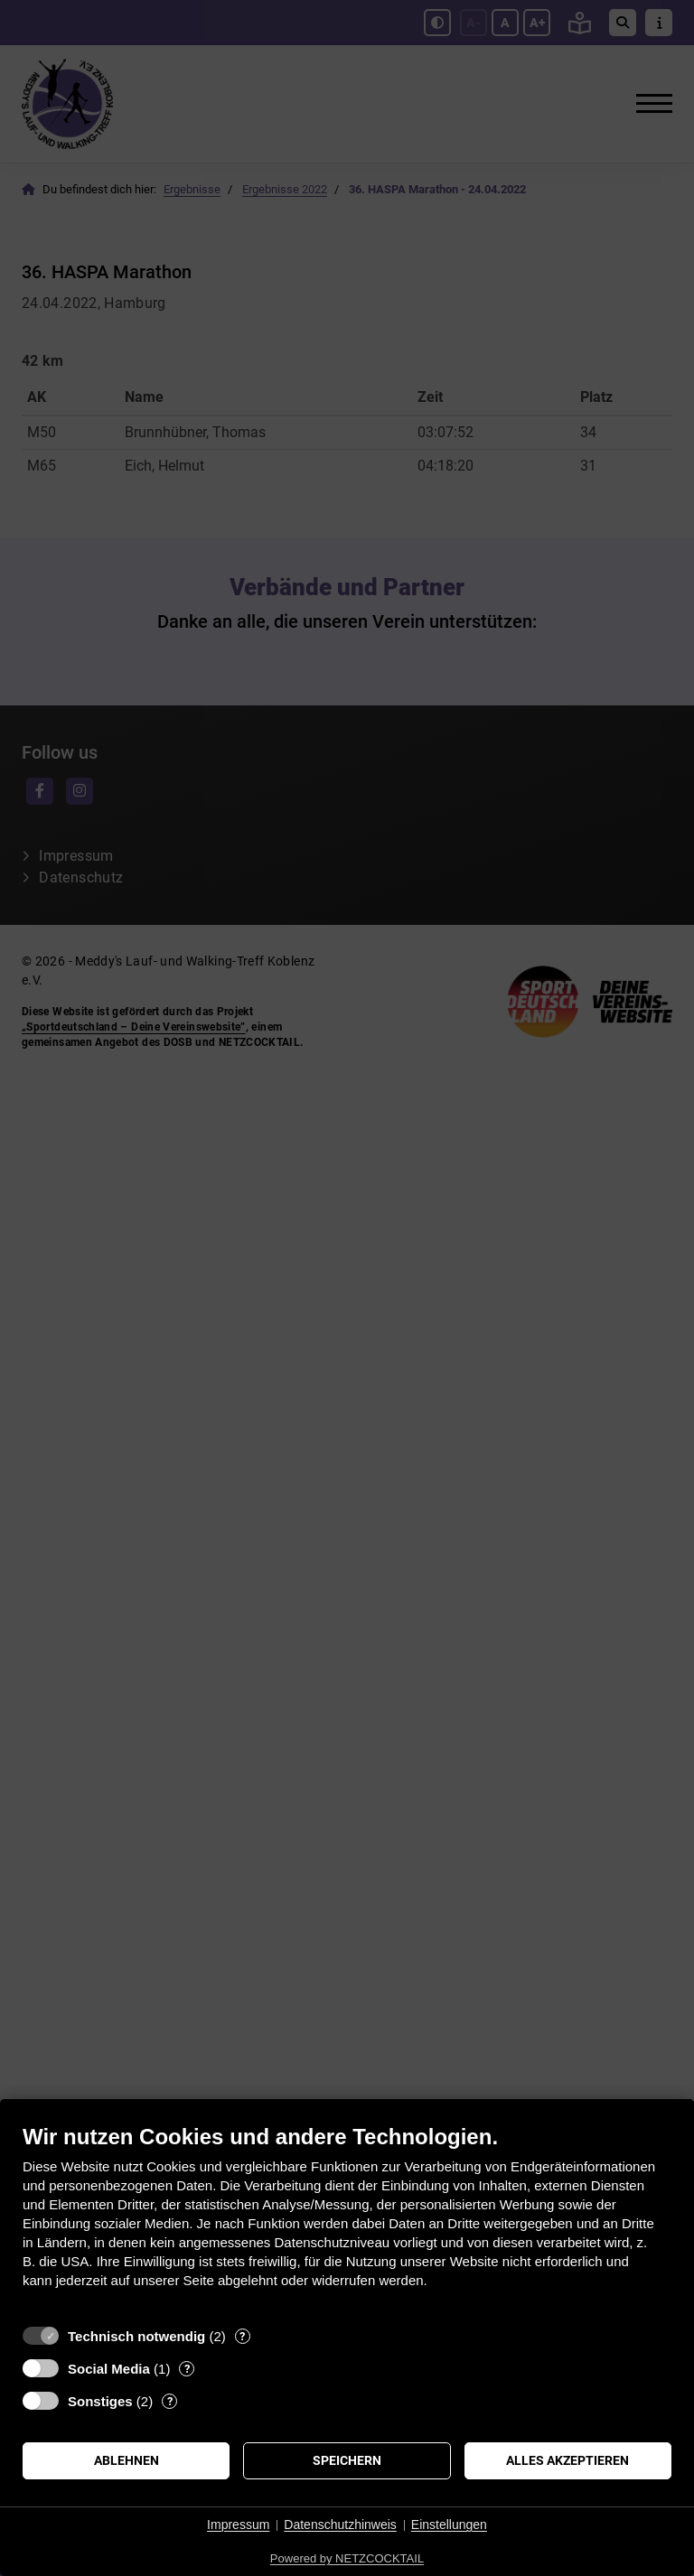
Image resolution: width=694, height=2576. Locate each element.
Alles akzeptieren (567, 2460)
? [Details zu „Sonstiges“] (170, 2401)
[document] (347, 2219)
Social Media (109, 2368)
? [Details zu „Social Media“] (187, 2368)
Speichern (347, 2460)
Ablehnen (126, 2460)
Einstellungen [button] (449, 2524)
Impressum (238, 2524)
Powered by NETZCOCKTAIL (347, 2558)
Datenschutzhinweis (340, 2524)
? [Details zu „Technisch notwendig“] (242, 2336)
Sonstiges (100, 2401)
